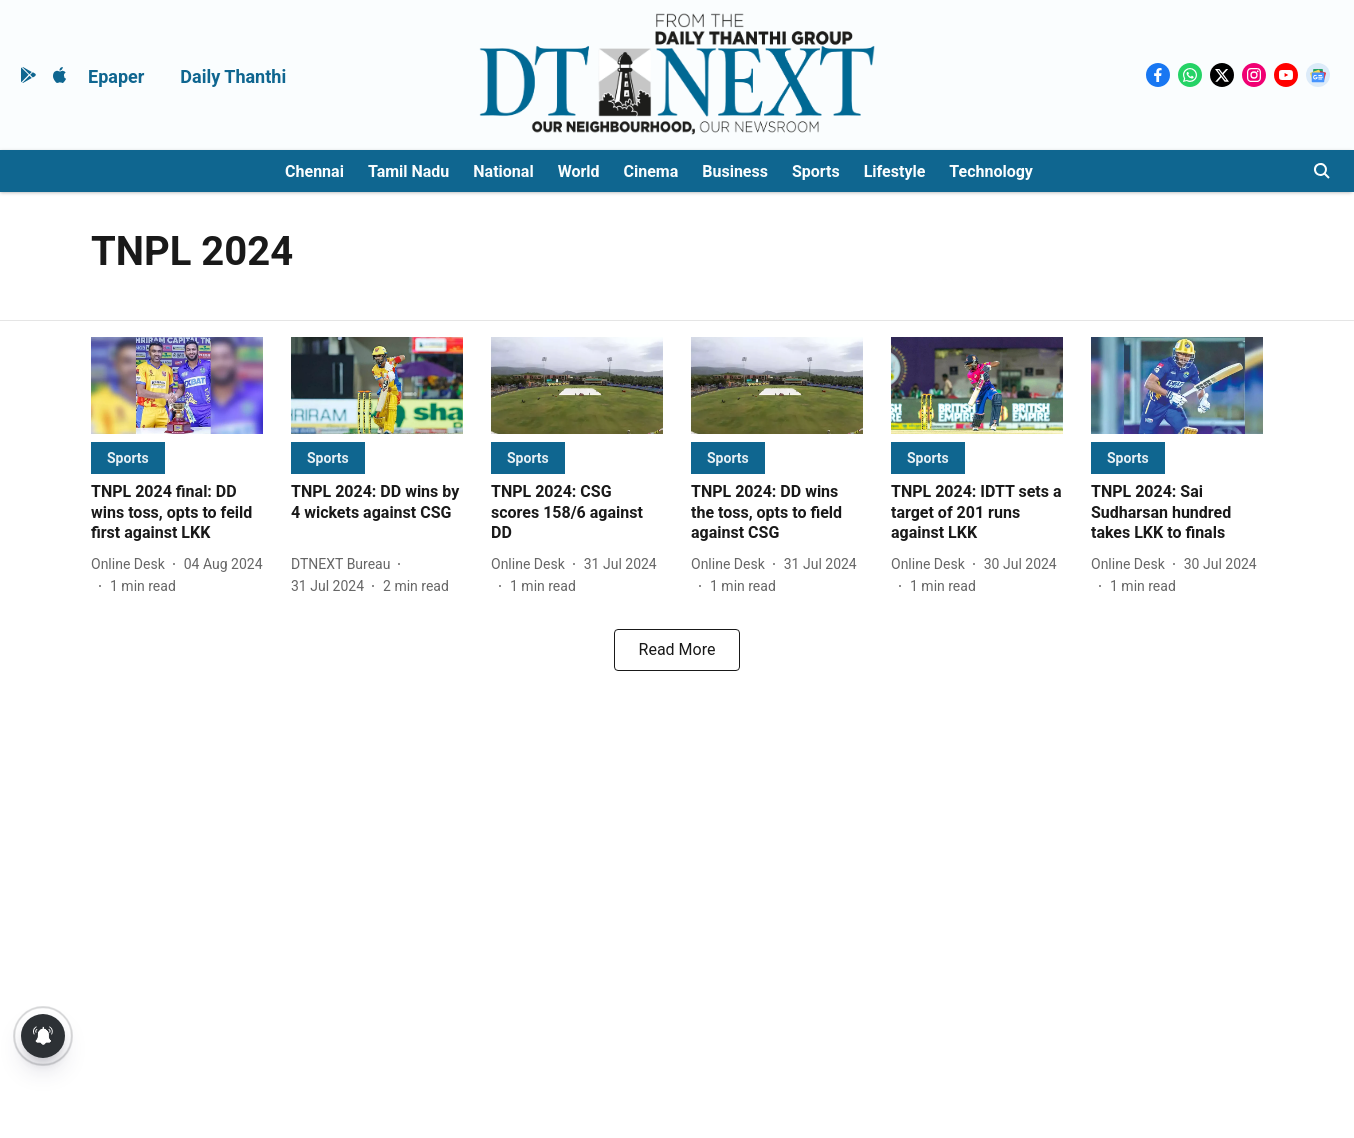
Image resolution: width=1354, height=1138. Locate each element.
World (579, 171)
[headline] (177, 513)
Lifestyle (895, 171)
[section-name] (128, 457)
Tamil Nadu (408, 171)
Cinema (651, 171)
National (503, 171)
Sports (816, 171)
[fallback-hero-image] (177, 385)
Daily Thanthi (233, 76)
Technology (991, 171)
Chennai (314, 171)
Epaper (116, 76)
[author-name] (132, 564)
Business (735, 171)
